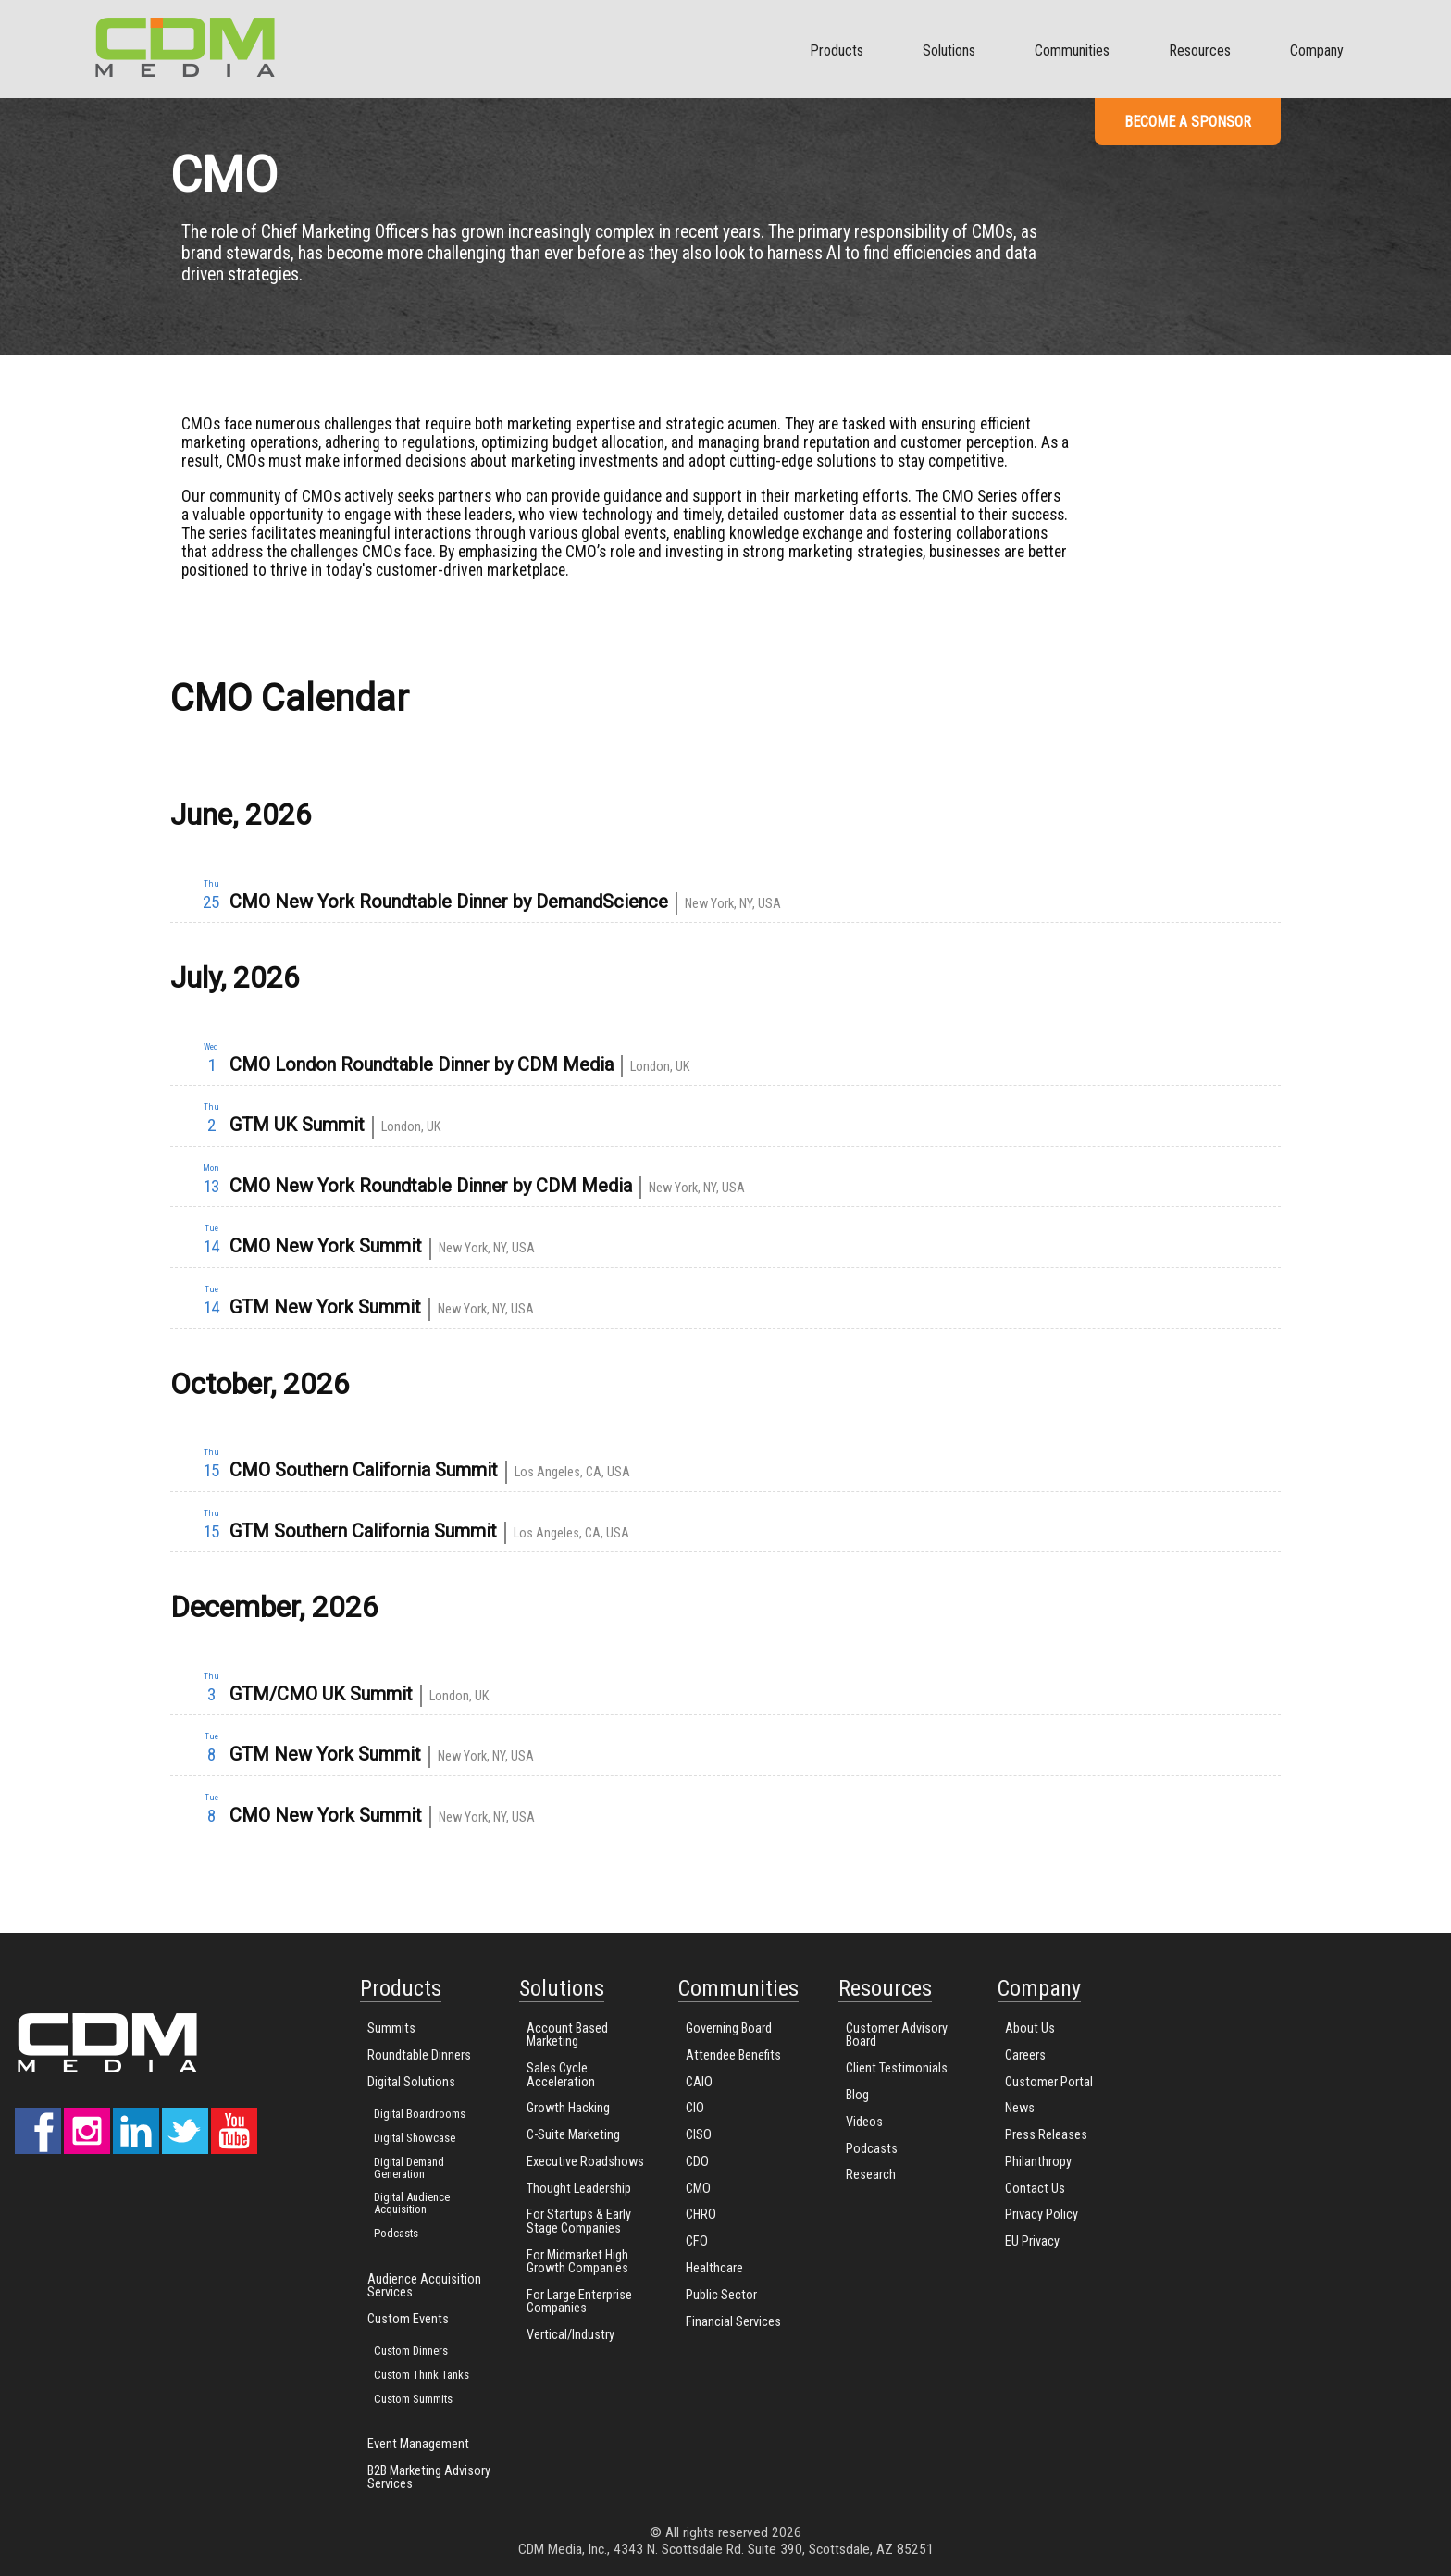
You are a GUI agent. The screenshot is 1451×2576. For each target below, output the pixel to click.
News (1020, 2108)
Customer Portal (1049, 2082)
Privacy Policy (1041, 2214)
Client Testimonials (897, 2068)
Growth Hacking (568, 2108)
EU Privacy (1032, 2241)
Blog (857, 2095)
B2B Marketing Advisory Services (428, 2477)
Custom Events (408, 2319)
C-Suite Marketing (573, 2135)
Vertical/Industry (570, 2335)
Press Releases (1046, 2135)
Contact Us (1035, 2188)
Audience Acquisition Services (424, 2285)
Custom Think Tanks (421, 2375)
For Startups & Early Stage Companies (579, 2221)
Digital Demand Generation (409, 2168)
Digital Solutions (411, 2082)
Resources (1200, 50)
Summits (391, 2028)
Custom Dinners (411, 2351)
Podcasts (396, 2233)
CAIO (699, 2082)
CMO (698, 2188)
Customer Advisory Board (897, 2035)
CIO (695, 2108)
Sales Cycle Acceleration (561, 2074)
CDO (697, 2162)
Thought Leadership (579, 2188)
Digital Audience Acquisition (412, 2203)
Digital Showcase (414, 2138)
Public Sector (721, 2295)
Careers (1025, 2055)
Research (871, 2175)
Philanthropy (1038, 2162)
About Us (1030, 2028)
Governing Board (729, 2028)
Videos (864, 2122)
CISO (699, 2135)
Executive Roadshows (585, 2162)
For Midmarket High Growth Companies (577, 2261)
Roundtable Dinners (419, 2055)
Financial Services (733, 2322)
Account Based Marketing (567, 2035)
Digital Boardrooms (419, 2114)
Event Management (418, 2444)
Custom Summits (413, 2399)
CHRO (701, 2214)
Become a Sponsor (1187, 122)
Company (1317, 50)
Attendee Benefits (733, 2055)
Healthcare (714, 2268)
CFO (697, 2241)
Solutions (949, 50)
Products (836, 50)
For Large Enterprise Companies (579, 2301)
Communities (1072, 50)
